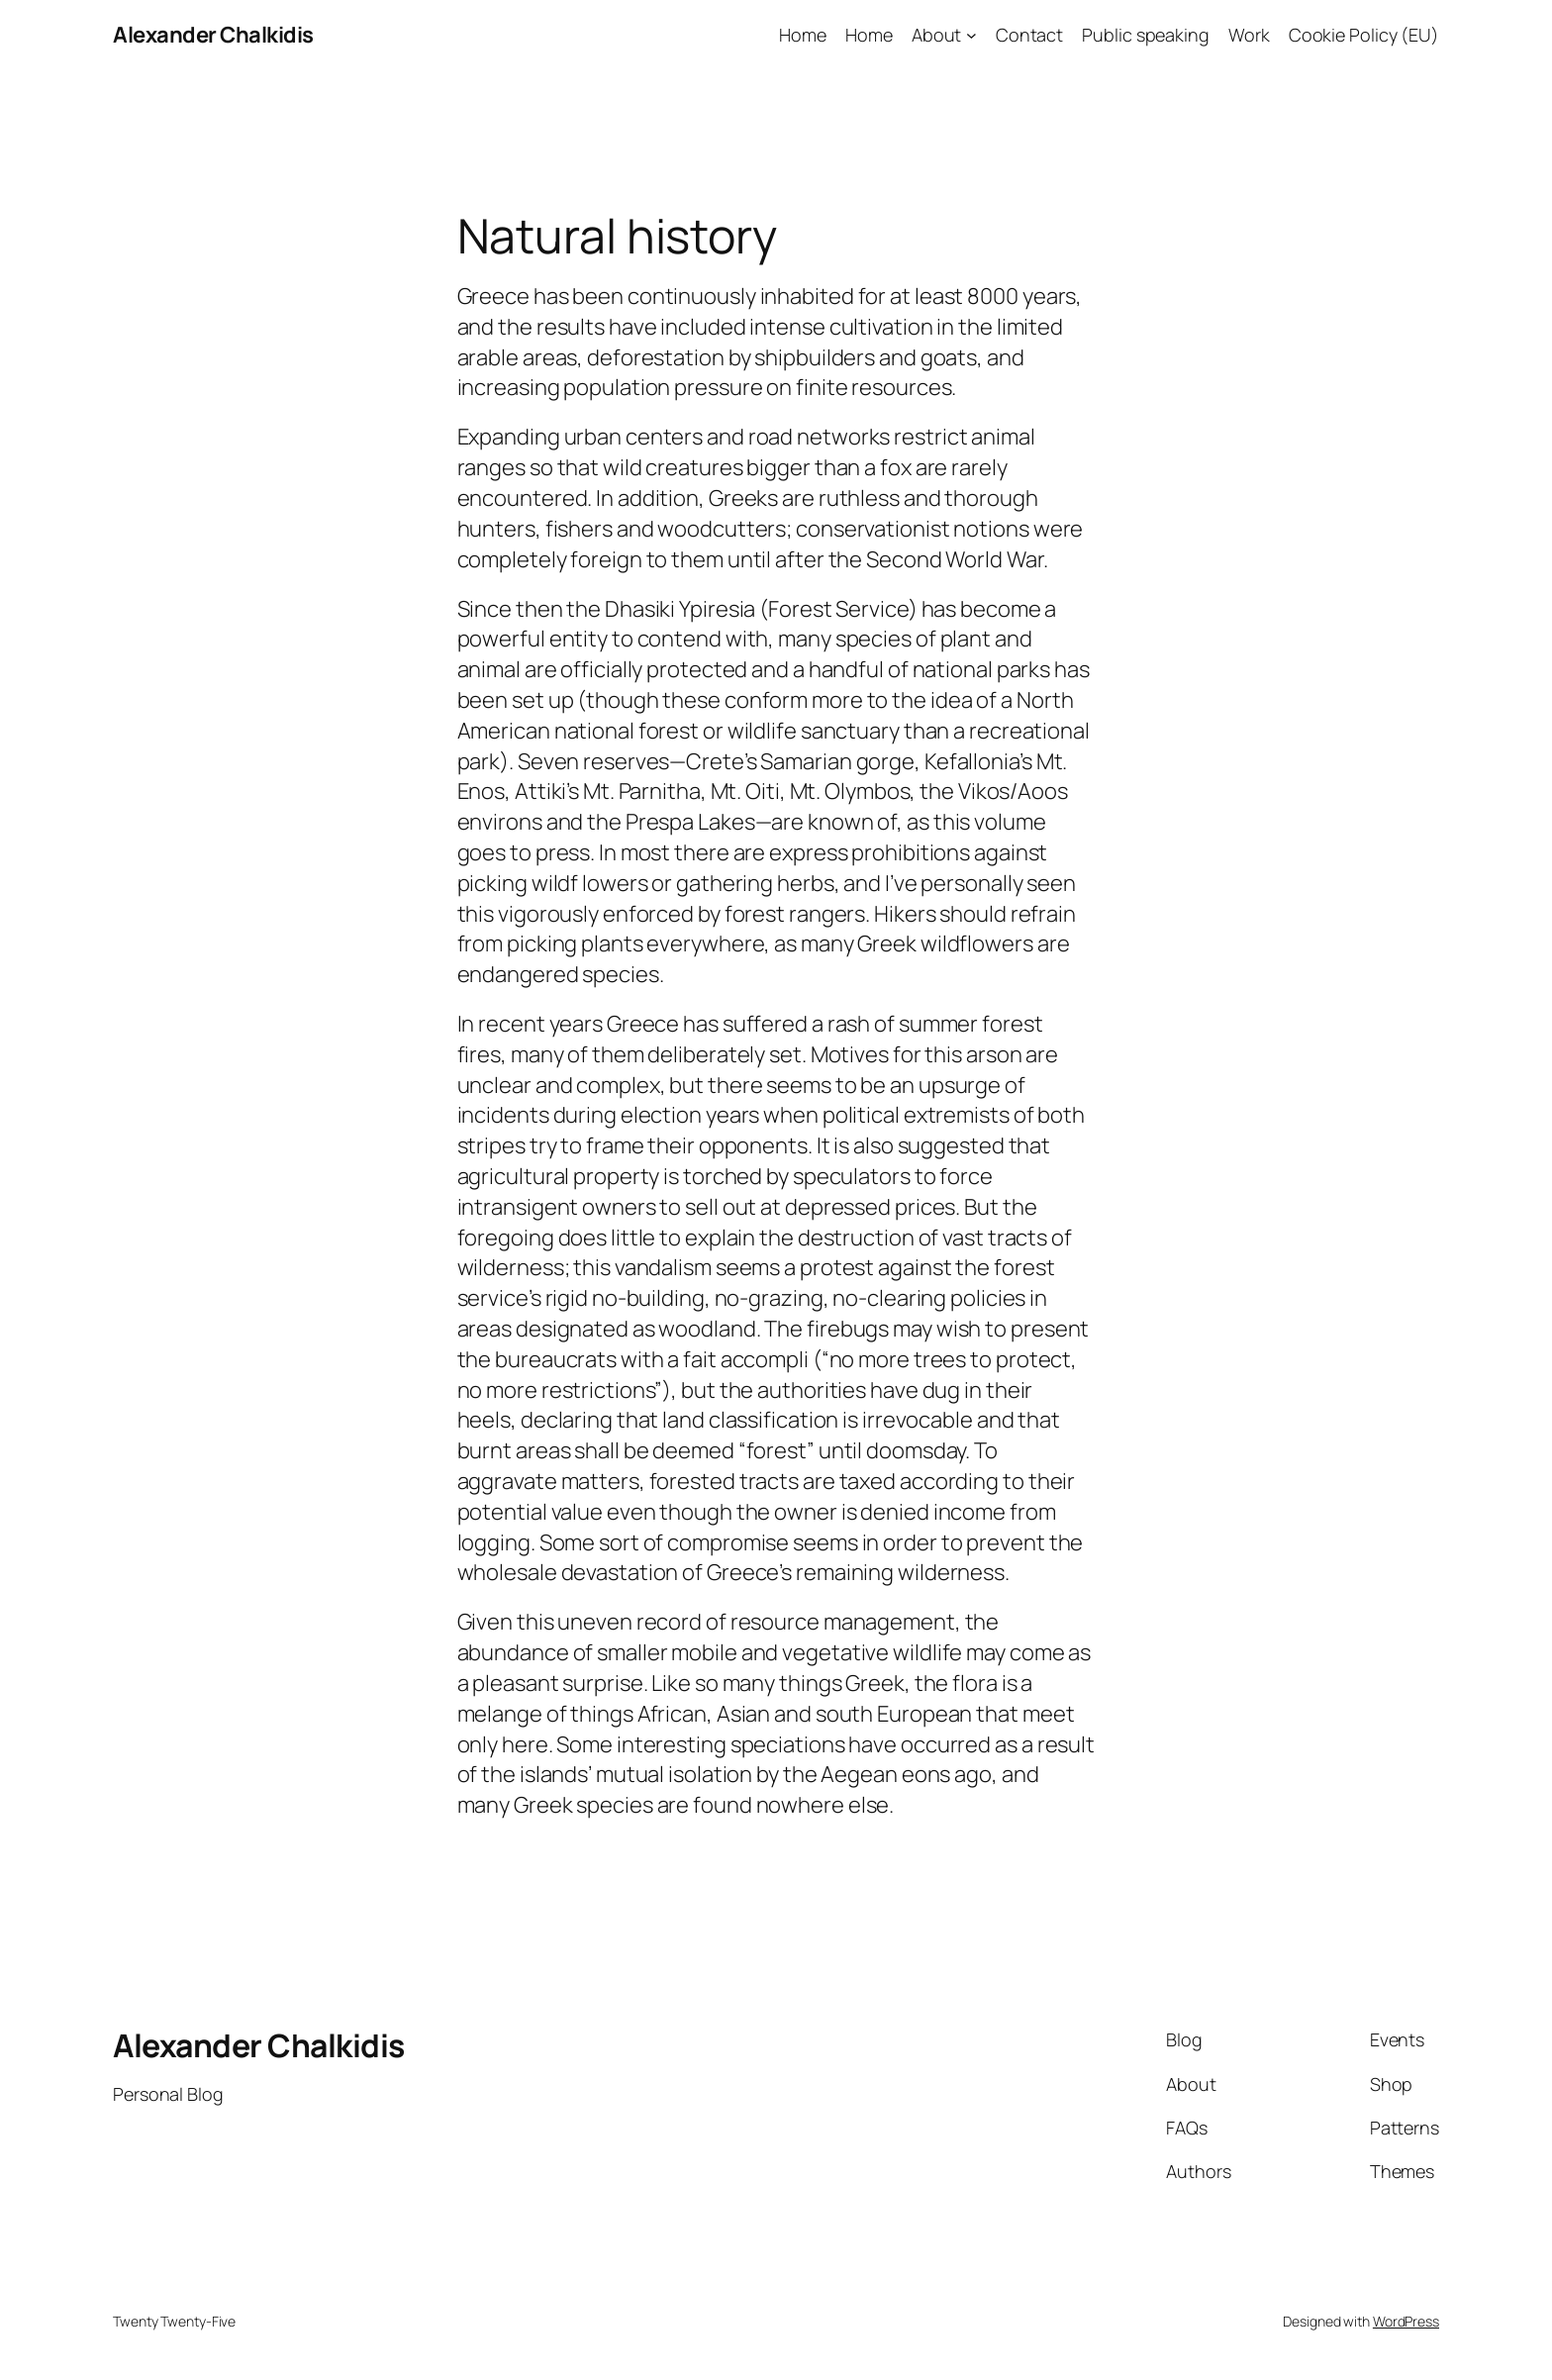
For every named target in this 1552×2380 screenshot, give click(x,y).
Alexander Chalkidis (213, 35)
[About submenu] (971, 35)
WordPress (1406, 2321)
